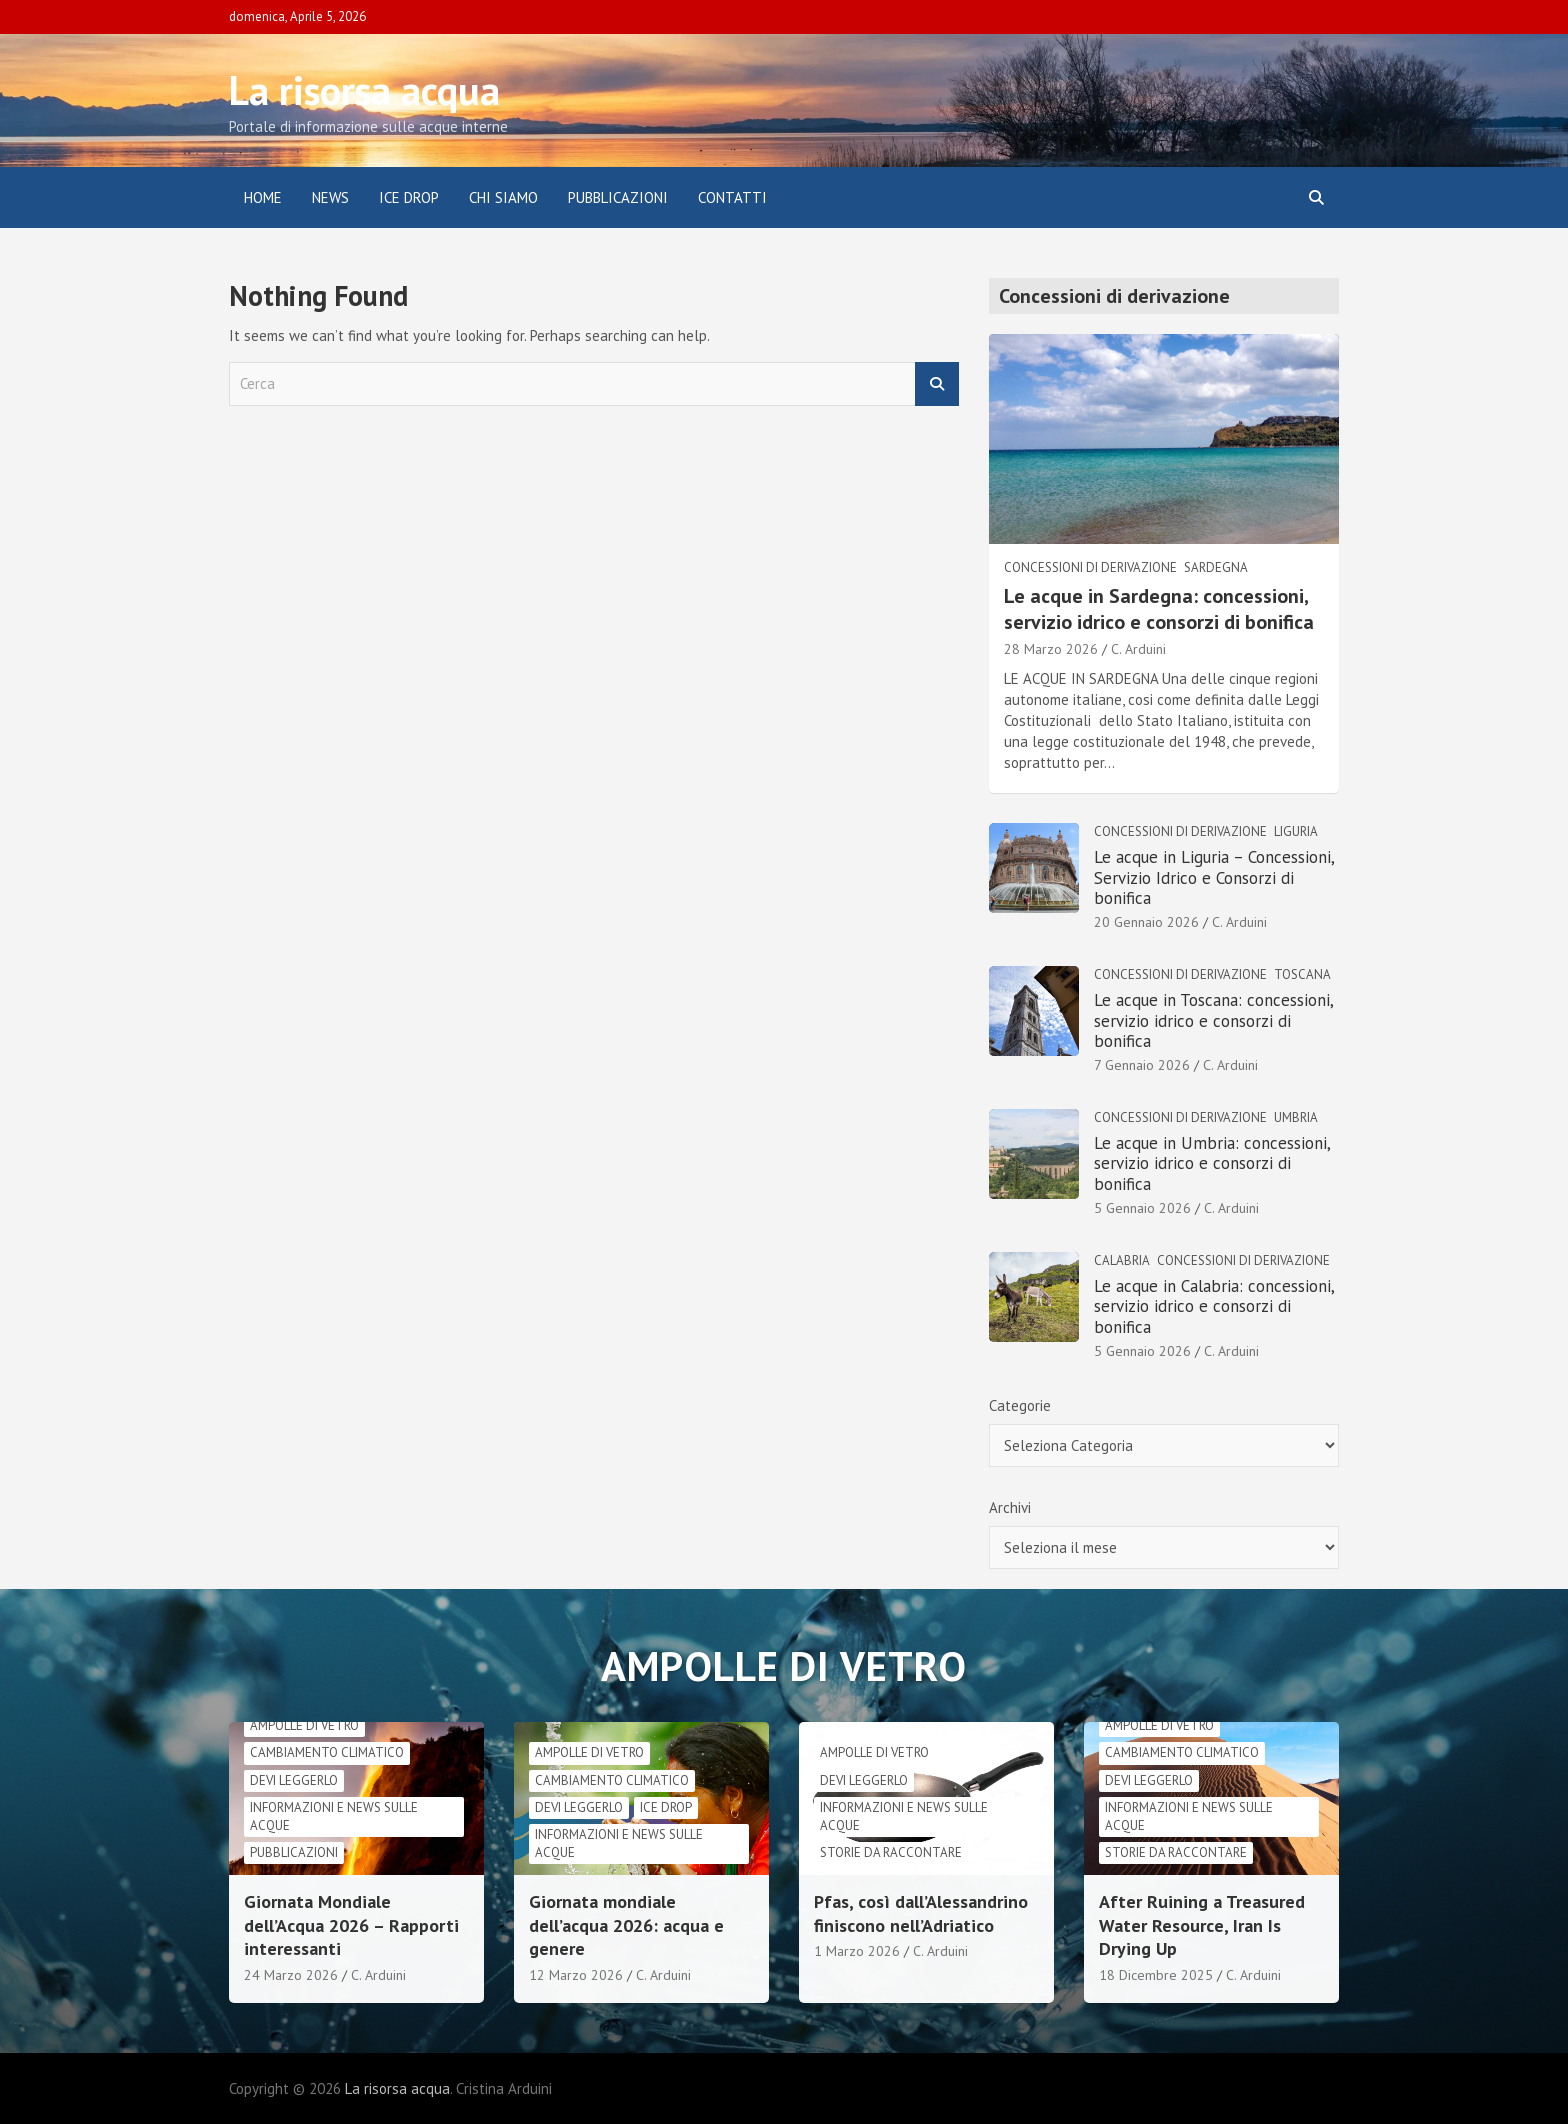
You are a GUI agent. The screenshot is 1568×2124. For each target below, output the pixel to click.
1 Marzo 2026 (857, 1951)
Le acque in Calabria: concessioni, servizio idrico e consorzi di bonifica (1214, 1306)
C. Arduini (1138, 649)
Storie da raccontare (891, 1852)
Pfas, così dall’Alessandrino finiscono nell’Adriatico (921, 1913)
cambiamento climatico (327, 1752)
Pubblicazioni (618, 197)
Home (263, 197)
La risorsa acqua (364, 90)
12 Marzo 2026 (576, 1975)
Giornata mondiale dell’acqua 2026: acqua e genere (626, 1925)
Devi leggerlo (294, 1780)
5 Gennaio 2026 (1142, 1208)
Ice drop (666, 1807)
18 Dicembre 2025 (1156, 1975)
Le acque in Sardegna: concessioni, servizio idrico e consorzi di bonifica (1159, 609)
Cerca (937, 384)
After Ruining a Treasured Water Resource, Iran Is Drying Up (1202, 1925)
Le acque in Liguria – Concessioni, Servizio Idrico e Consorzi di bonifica (1214, 877)
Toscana (1302, 974)
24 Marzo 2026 (291, 1975)
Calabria (1122, 1260)
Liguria (1296, 831)
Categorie (1020, 1405)
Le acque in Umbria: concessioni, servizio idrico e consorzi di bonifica (1212, 1163)
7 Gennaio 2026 (1142, 1065)
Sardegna (1216, 567)
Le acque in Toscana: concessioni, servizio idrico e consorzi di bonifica (1213, 1020)
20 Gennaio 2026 (1146, 922)
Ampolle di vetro (304, 1725)
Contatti (732, 197)
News (330, 197)
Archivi (1010, 1507)
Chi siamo (503, 197)
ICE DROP (409, 197)
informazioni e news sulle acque (334, 1816)
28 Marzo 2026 (1051, 649)
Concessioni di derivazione (1090, 567)
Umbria (1296, 1117)
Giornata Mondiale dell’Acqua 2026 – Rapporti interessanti (351, 1925)
